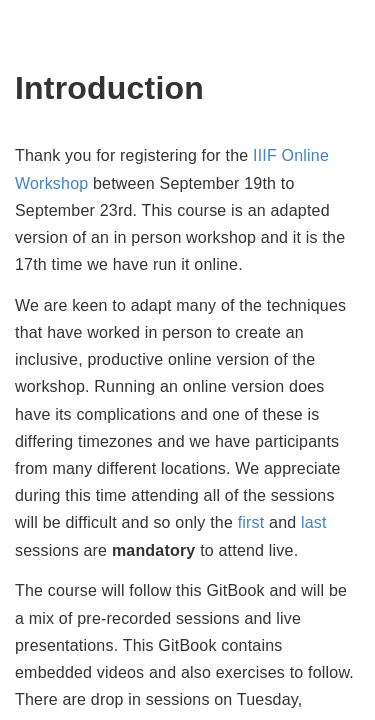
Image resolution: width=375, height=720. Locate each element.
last (314, 522)
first (251, 522)
